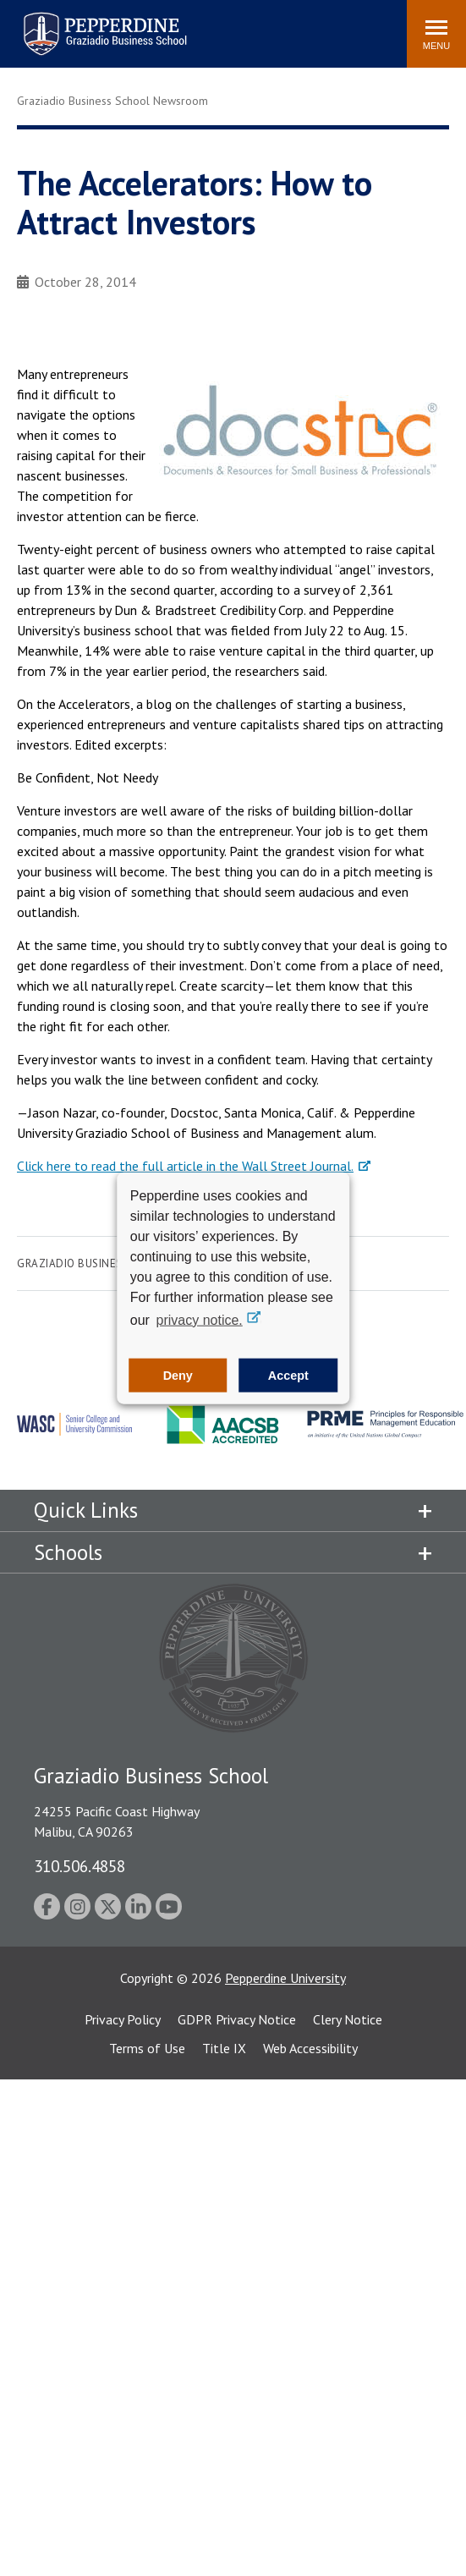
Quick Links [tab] (86, 1510)
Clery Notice (347, 2019)
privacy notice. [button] (199, 1319)
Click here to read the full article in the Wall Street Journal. (185, 1165)
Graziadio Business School (95, 1263)
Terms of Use (147, 2048)
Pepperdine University (285, 1977)
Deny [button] (178, 1375)
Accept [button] (288, 1375)
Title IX (224, 2048)
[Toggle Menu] (436, 34)
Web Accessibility (310, 2048)
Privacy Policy (123, 2019)
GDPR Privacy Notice (237, 2019)
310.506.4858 (79, 1865)
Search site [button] (164, 25)
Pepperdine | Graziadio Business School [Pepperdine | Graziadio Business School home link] (83, 23)
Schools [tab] (68, 1552)
